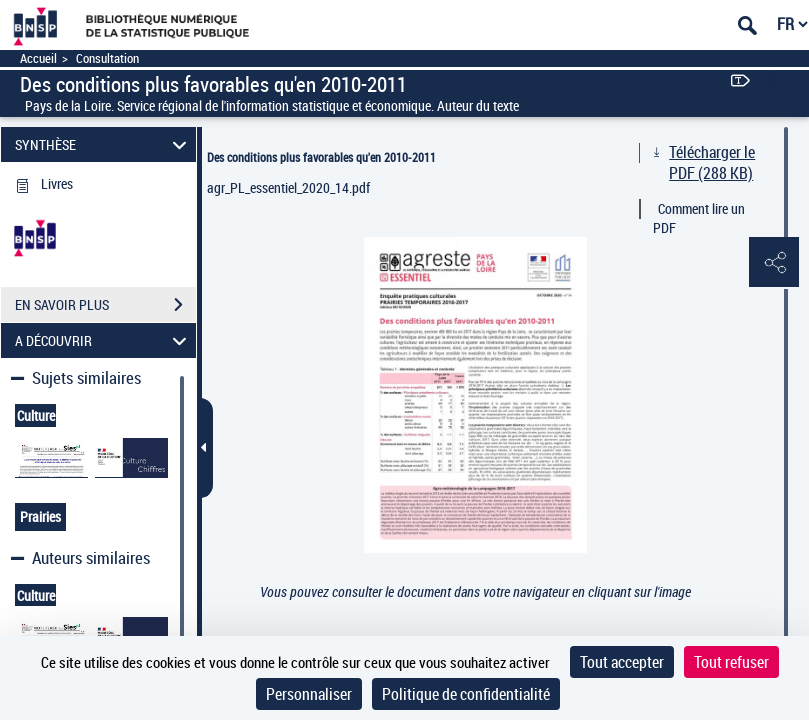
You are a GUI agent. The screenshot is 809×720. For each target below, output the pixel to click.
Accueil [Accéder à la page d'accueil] (38, 58)
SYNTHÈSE (104, 144)
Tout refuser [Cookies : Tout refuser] (731, 662)
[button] (774, 263)
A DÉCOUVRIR (104, 340)
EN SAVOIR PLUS (105, 305)
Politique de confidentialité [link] (466, 694)
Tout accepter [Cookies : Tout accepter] (622, 662)
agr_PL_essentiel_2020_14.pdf (288, 187)
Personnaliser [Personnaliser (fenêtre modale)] (309, 694)
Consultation (107, 58)
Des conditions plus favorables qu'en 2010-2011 (321, 157)
